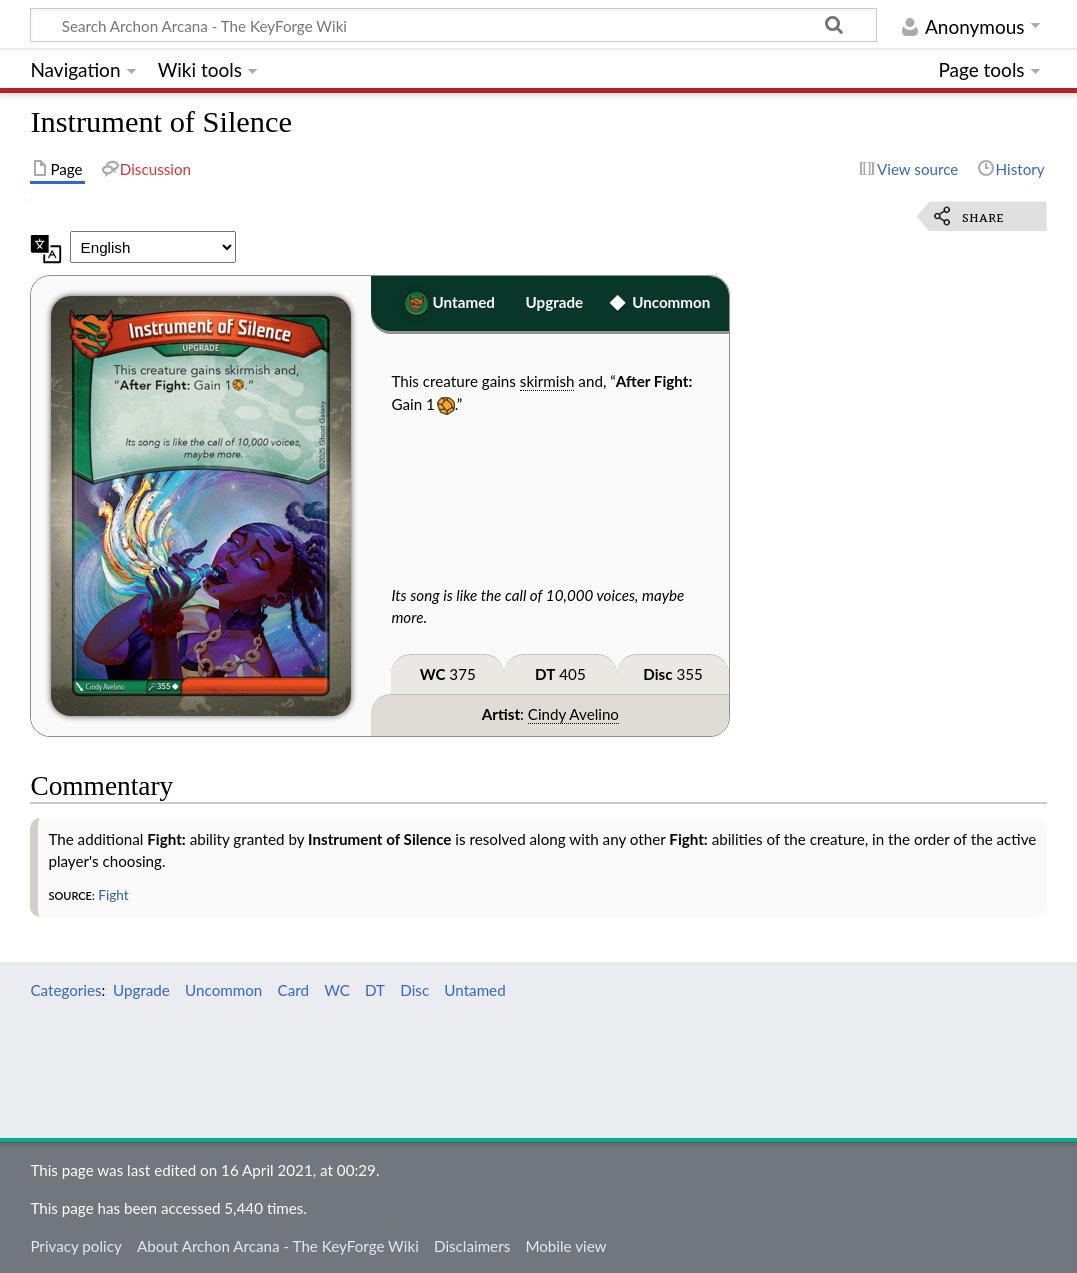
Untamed (464, 302)
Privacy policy (75, 1246)
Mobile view (565, 1246)
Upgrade (555, 302)
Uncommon (671, 302)
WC (433, 674)
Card (293, 990)
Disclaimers (472, 1246)
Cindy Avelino (573, 714)
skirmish (547, 381)
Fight (113, 894)
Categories (65, 990)
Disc (657, 674)
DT (545, 674)
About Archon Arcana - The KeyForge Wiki (278, 1246)
